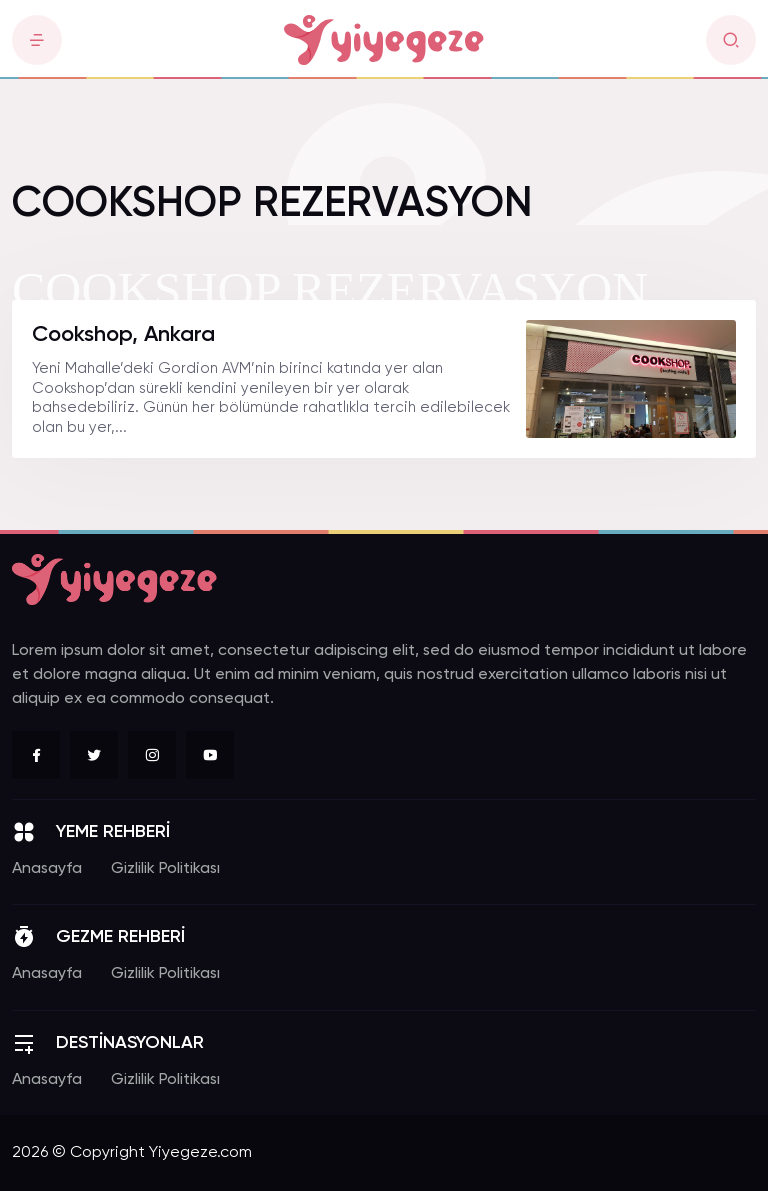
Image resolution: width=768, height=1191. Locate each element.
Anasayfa (47, 869)
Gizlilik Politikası (165, 869)
